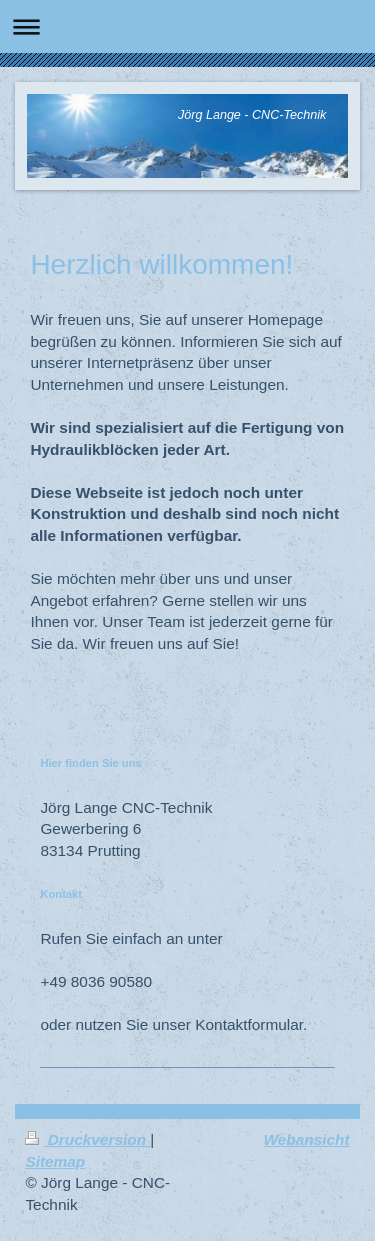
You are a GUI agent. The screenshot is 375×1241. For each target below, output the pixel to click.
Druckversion (87, 1139)
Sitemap (55, 1161)
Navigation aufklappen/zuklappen (187, 26)
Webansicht (307, 1139)
